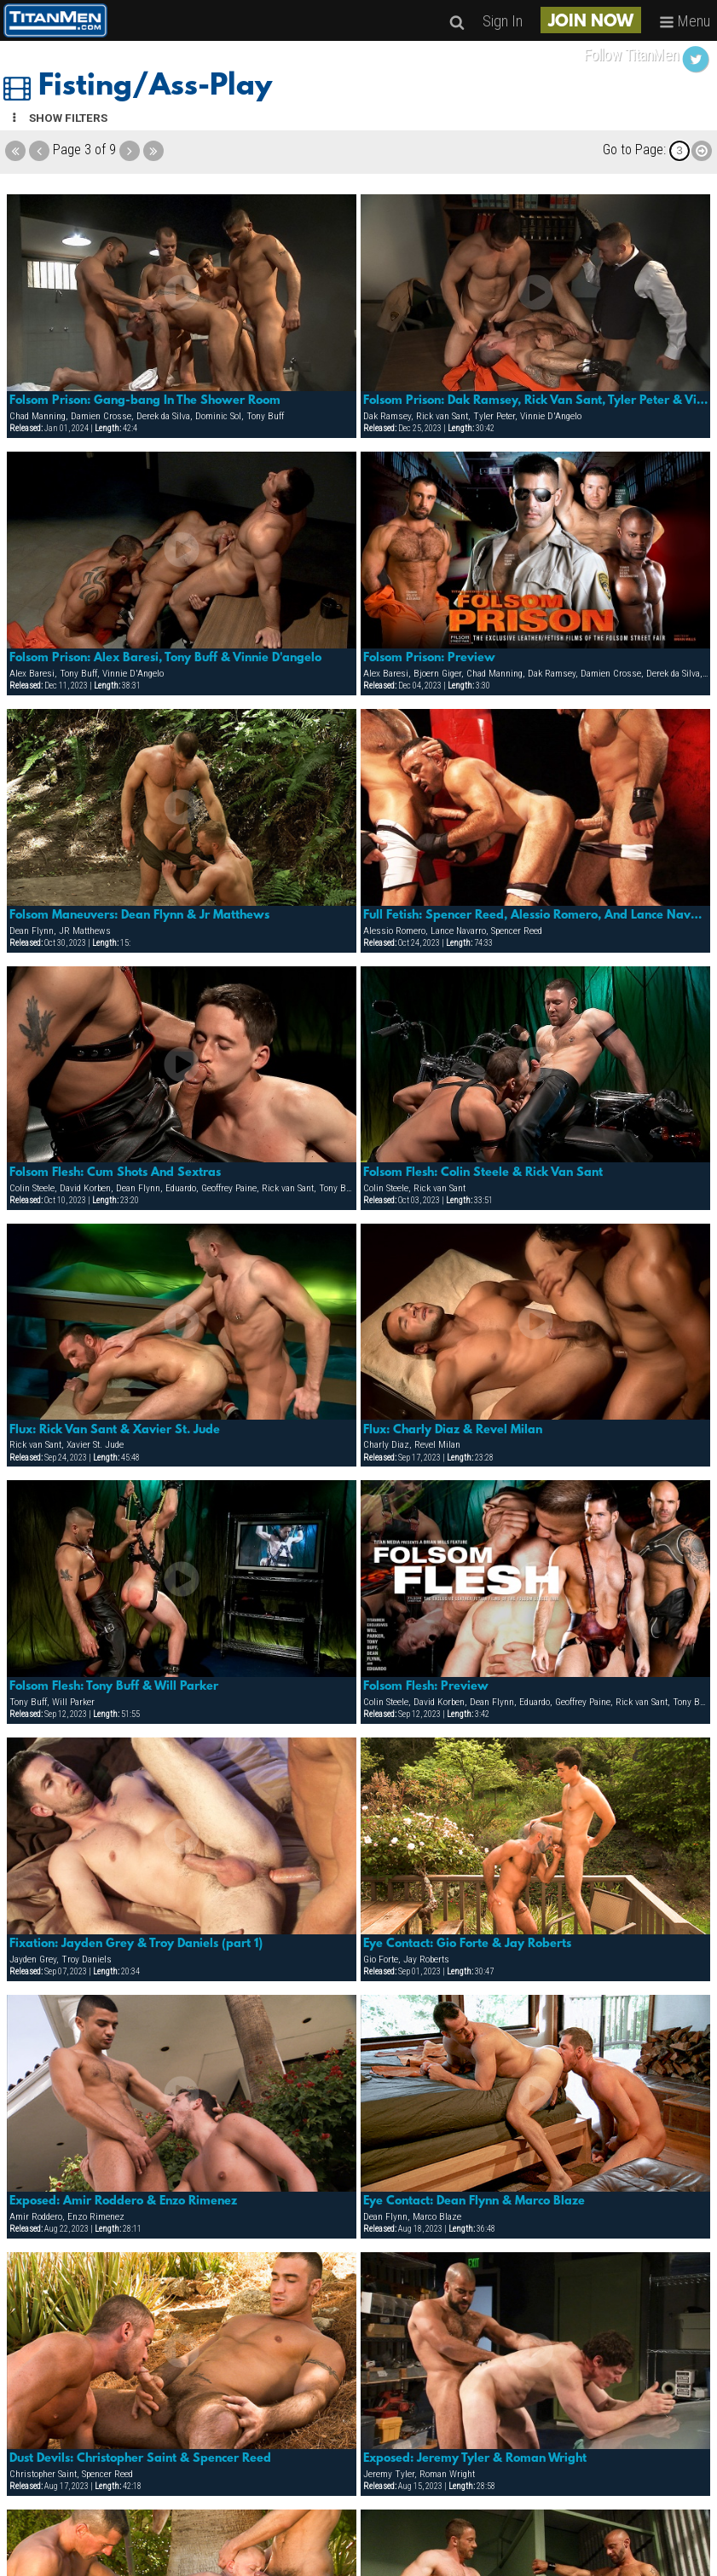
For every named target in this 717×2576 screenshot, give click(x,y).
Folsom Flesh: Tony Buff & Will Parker (113, 1686)
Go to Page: (634, 149)
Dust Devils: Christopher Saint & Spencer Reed (140, 2458)
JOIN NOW (590, 22)
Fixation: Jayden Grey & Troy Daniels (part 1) (136, 1944)
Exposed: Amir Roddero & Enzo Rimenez (123, 2201)
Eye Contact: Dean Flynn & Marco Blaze (474, 2201)
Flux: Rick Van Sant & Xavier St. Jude (114, 1430)
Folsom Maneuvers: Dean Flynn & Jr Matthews (139, 915)
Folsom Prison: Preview (429, 658)
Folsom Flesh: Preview (426, 1686)
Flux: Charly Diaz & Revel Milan (452, 1430)
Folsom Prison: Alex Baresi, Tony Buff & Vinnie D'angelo (165, 658)
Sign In (503, 21)
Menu (684, 21)
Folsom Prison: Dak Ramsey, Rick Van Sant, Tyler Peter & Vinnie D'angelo (535, 400)
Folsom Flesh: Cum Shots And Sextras (115, 1172)
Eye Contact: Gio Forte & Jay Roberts (467, 1944)
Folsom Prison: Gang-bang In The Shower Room (144, 400)
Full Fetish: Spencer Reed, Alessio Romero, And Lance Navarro (535, 915)
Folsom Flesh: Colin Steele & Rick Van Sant (483, 1172)
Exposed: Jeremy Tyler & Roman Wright (475, 2458)
